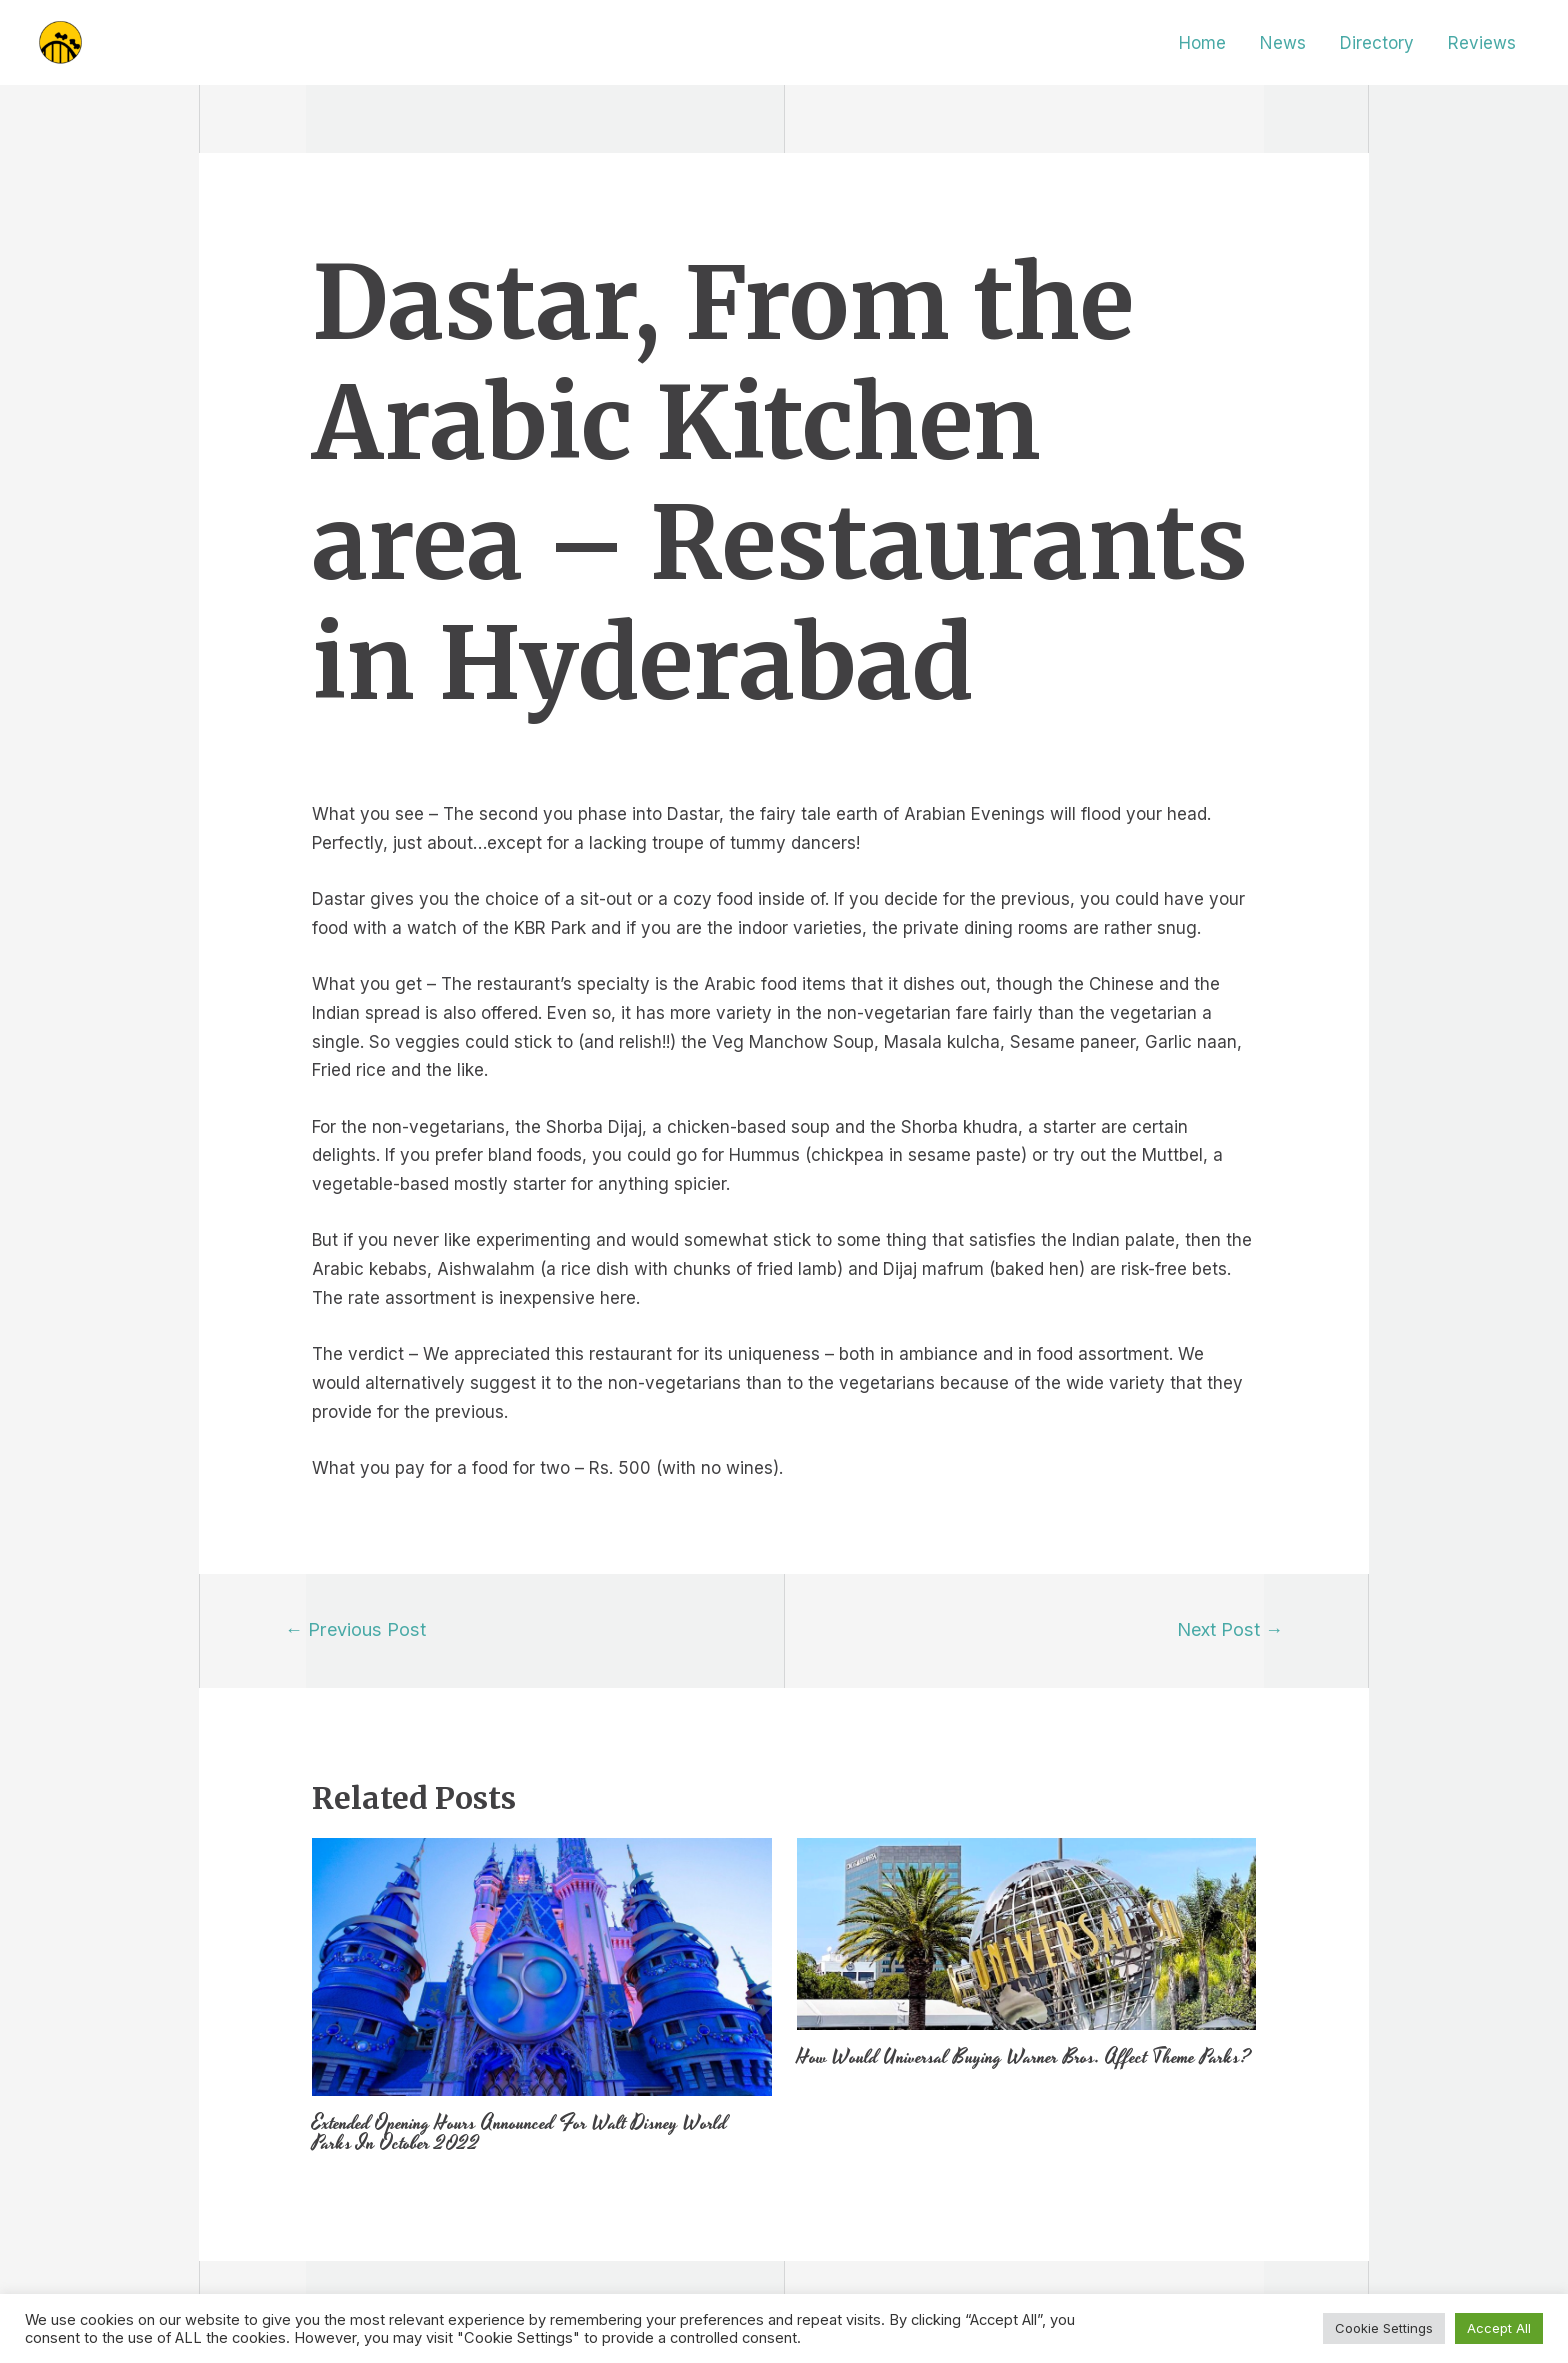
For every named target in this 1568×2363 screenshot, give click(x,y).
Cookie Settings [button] (1384, 2328)
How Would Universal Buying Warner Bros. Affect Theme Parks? (1024, 2057)
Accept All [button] (1499, 2328)
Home (1202, 43)
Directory (1377, 43)
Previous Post (355, 1629)
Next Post (1230, 1629)
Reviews (1482, 43)
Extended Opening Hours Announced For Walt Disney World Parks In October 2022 (519, 2133)
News (1283, 43)
